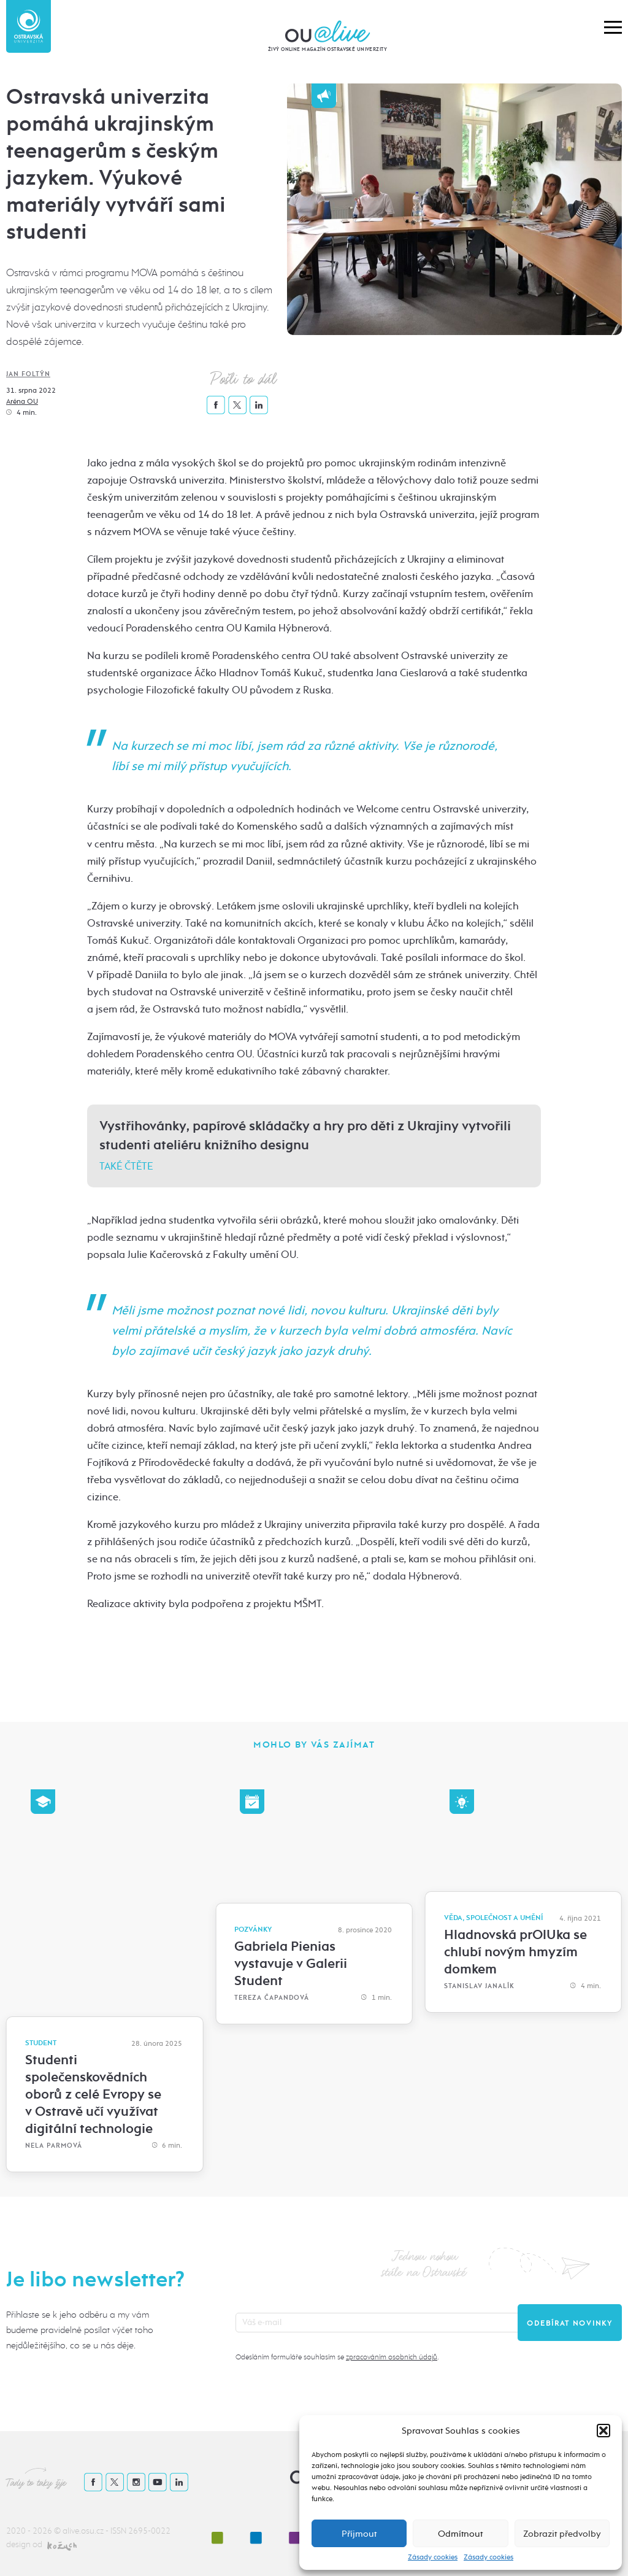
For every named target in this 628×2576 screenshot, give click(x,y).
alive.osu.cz (83, 2531)
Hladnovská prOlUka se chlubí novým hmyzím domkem (515, 1952)
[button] (603, 2430)
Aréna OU (22, 401)
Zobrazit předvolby (562, 2533)
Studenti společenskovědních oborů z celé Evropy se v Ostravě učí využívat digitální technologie (93, 2094)
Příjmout (359, 2533)
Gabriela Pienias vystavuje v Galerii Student (290, 1963)
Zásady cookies (433, 2557)
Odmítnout (460, 2533)
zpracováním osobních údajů (391, 2357)
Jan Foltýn (28, 374)
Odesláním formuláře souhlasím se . (337, 2357)
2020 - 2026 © (34, 2531)
